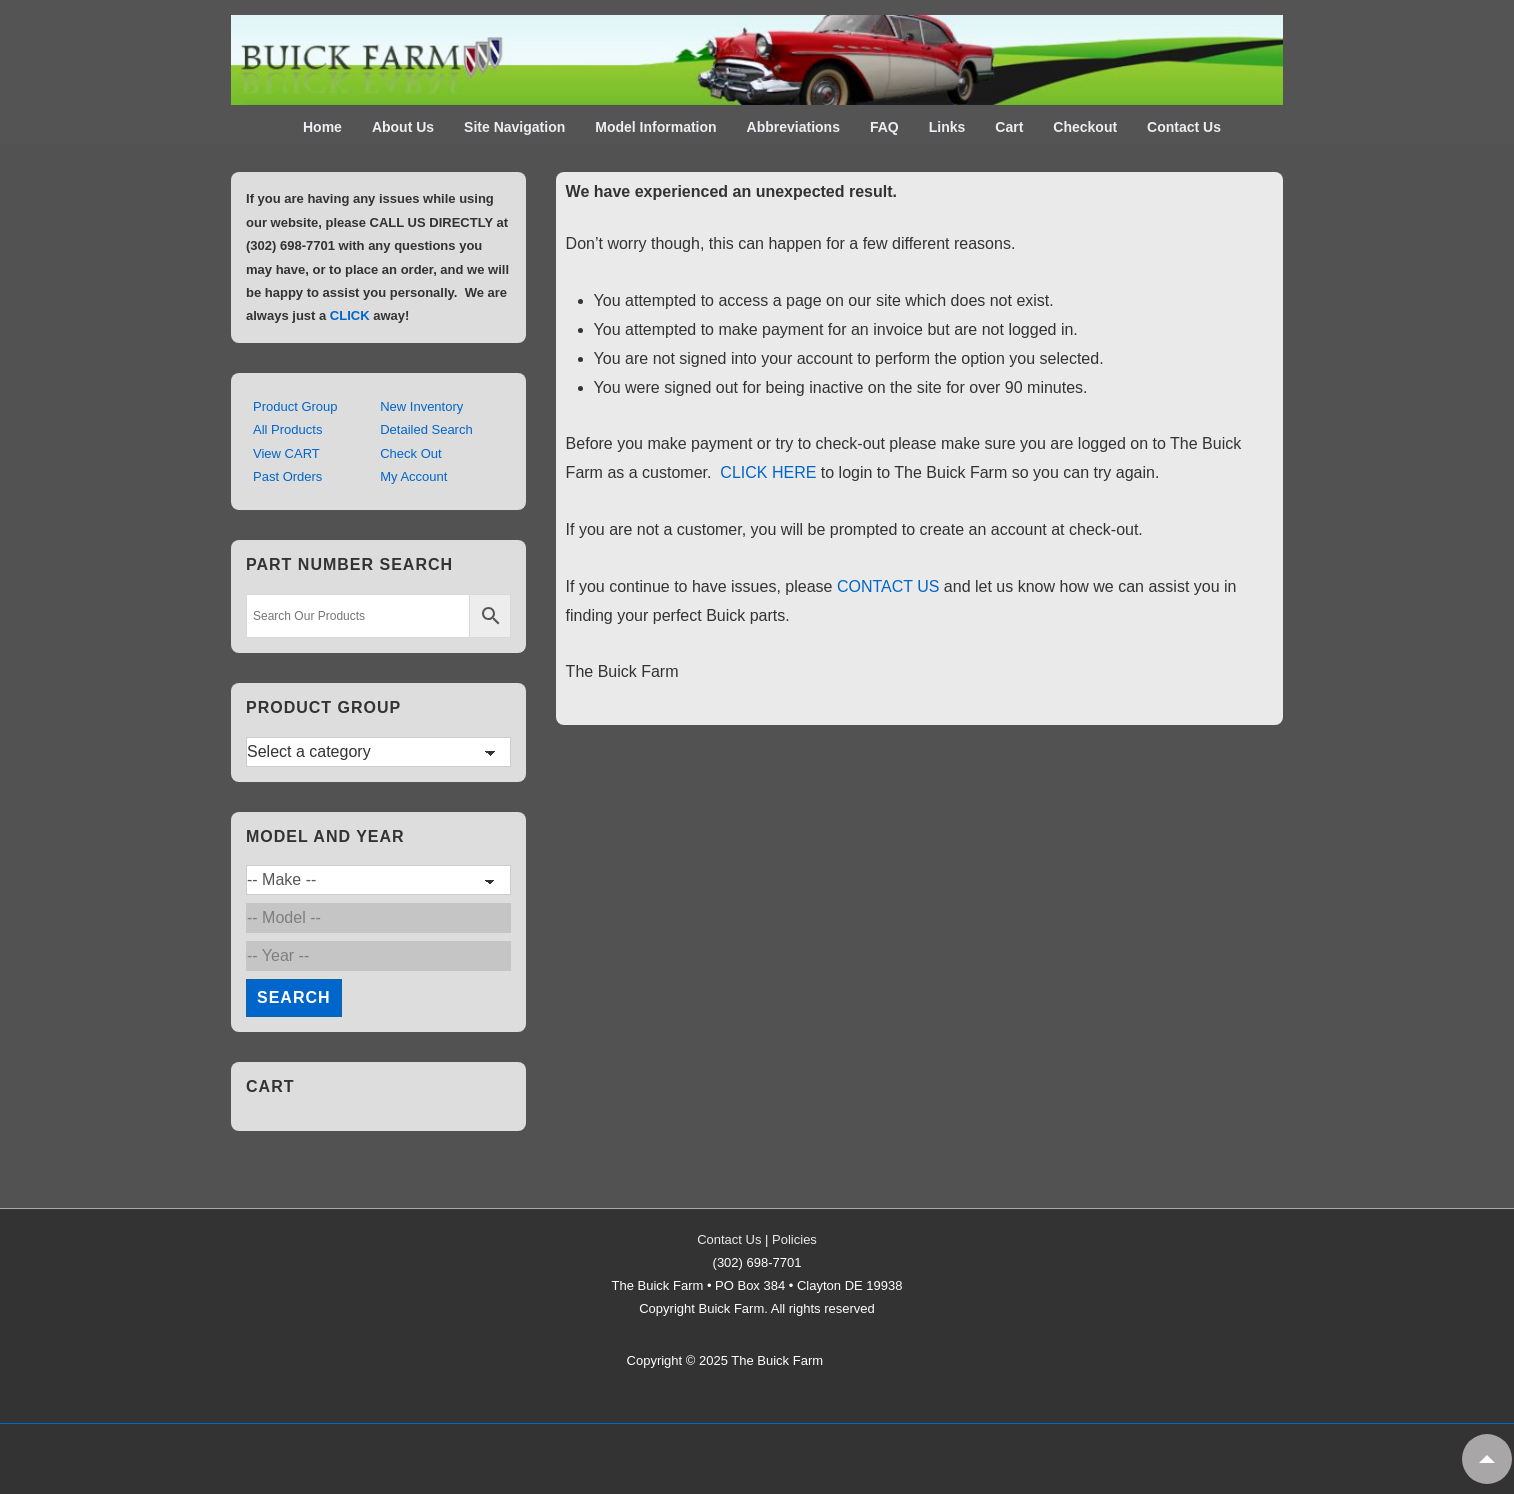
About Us (403, 127)
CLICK (350, 315)
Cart (1009, 127)
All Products (287, 429)
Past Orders (287, 476)
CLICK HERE (768, 472)
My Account (413, 476)
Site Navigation (514, 127)
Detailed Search (426, 429)
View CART (286, 453)
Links (947, 127)
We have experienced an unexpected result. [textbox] (731, 191)
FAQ (884, 127)
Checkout (1085, 127)
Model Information (655, 127)
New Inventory (421, 406)
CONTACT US (888, 586)
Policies (794, 1239)
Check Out (410, 453)
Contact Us (1184, 127)
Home (322, 127)
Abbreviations (793, 127)
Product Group (295, 406)
